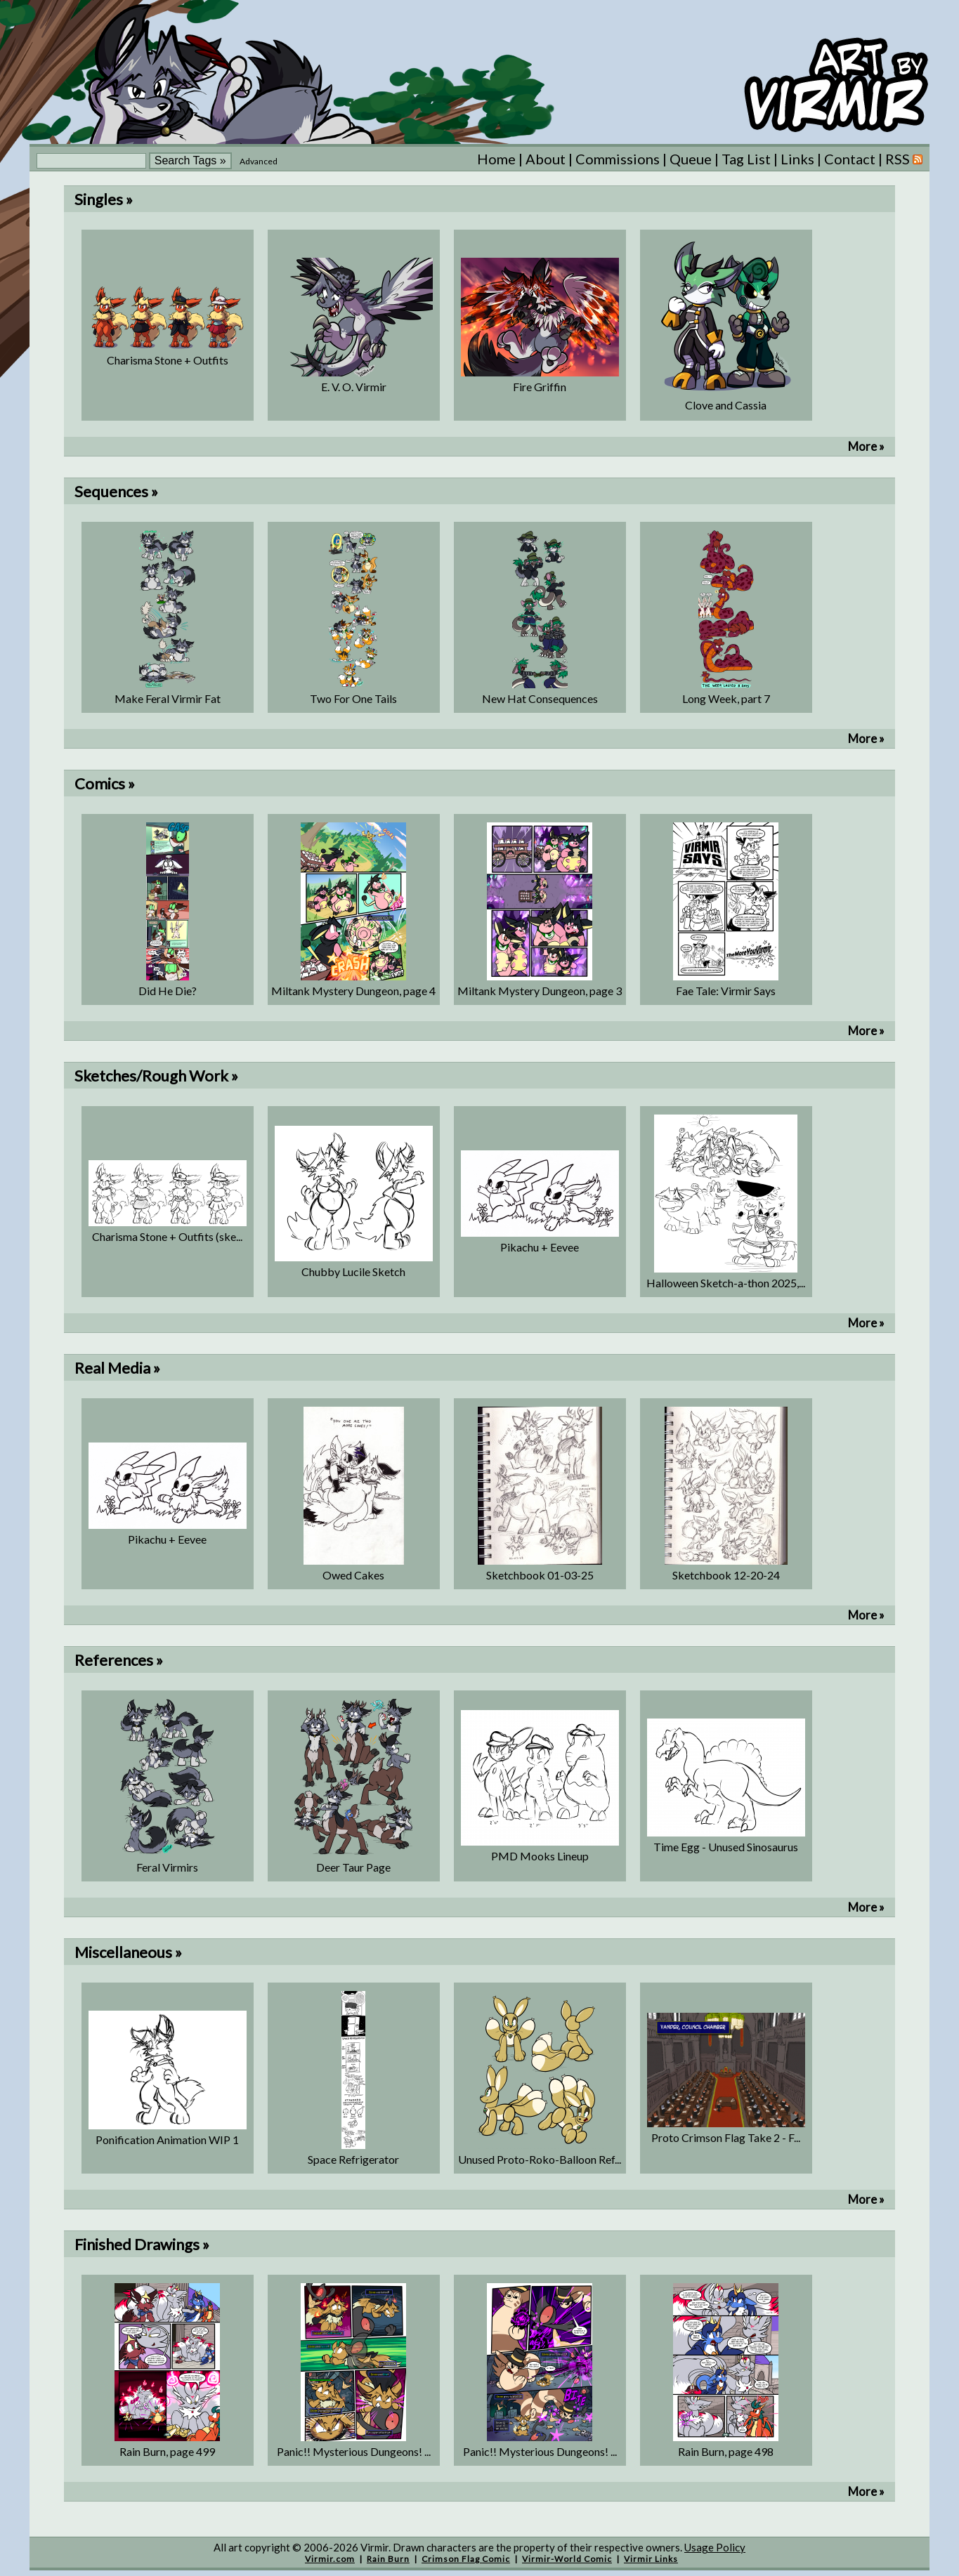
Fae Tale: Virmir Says (726, 990)
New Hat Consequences (540, 698)
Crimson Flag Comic (466, 2559)
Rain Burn (388, 2559)
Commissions (617, 158)
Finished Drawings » (141, 2244)
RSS (903, 158)
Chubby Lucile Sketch (353, 1271)
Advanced (259, 161)
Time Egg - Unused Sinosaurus (725, 1846)
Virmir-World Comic (567, 2559)
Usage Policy (714, 2547)
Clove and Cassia (725, 405)
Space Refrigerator (353, 2159)
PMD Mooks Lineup (540, 1855)
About (546, 158)
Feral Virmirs (167, 1867)
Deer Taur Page (353, 1867)
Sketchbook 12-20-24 (726, 1575)
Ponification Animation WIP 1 (167, 2139)
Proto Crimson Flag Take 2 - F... (725, 2137)
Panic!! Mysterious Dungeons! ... (354, 2451)
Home (496, 158)
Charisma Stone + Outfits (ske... (167, 1236)
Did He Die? (167, 990)
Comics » (104, 783)
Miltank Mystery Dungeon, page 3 (539, 990)
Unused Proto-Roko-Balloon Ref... (539, 2159)
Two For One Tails (353, 698)
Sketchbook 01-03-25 (540, 1575)
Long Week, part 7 (726, 698)
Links (797, 158)
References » (118, 1659)
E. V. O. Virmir (353, 386)
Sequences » (116, 491)
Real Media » (117, 1367)
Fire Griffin (539, 386)
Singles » (103, 199)
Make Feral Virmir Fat (168, 698)
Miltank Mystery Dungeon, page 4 (353, 990)
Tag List (746, 158)
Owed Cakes (353, 1575)
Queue (691, 158)
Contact (849, 158)
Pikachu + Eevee (539, 1247)
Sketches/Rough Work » (156, 1075)
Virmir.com (330, 2559)
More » (866, 446)
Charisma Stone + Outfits (167, 360)
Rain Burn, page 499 (167, 2451)
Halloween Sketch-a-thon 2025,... (725, 1282)
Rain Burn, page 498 (726, 2451)
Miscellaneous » (128, 1952)
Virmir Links (651, 2559)
